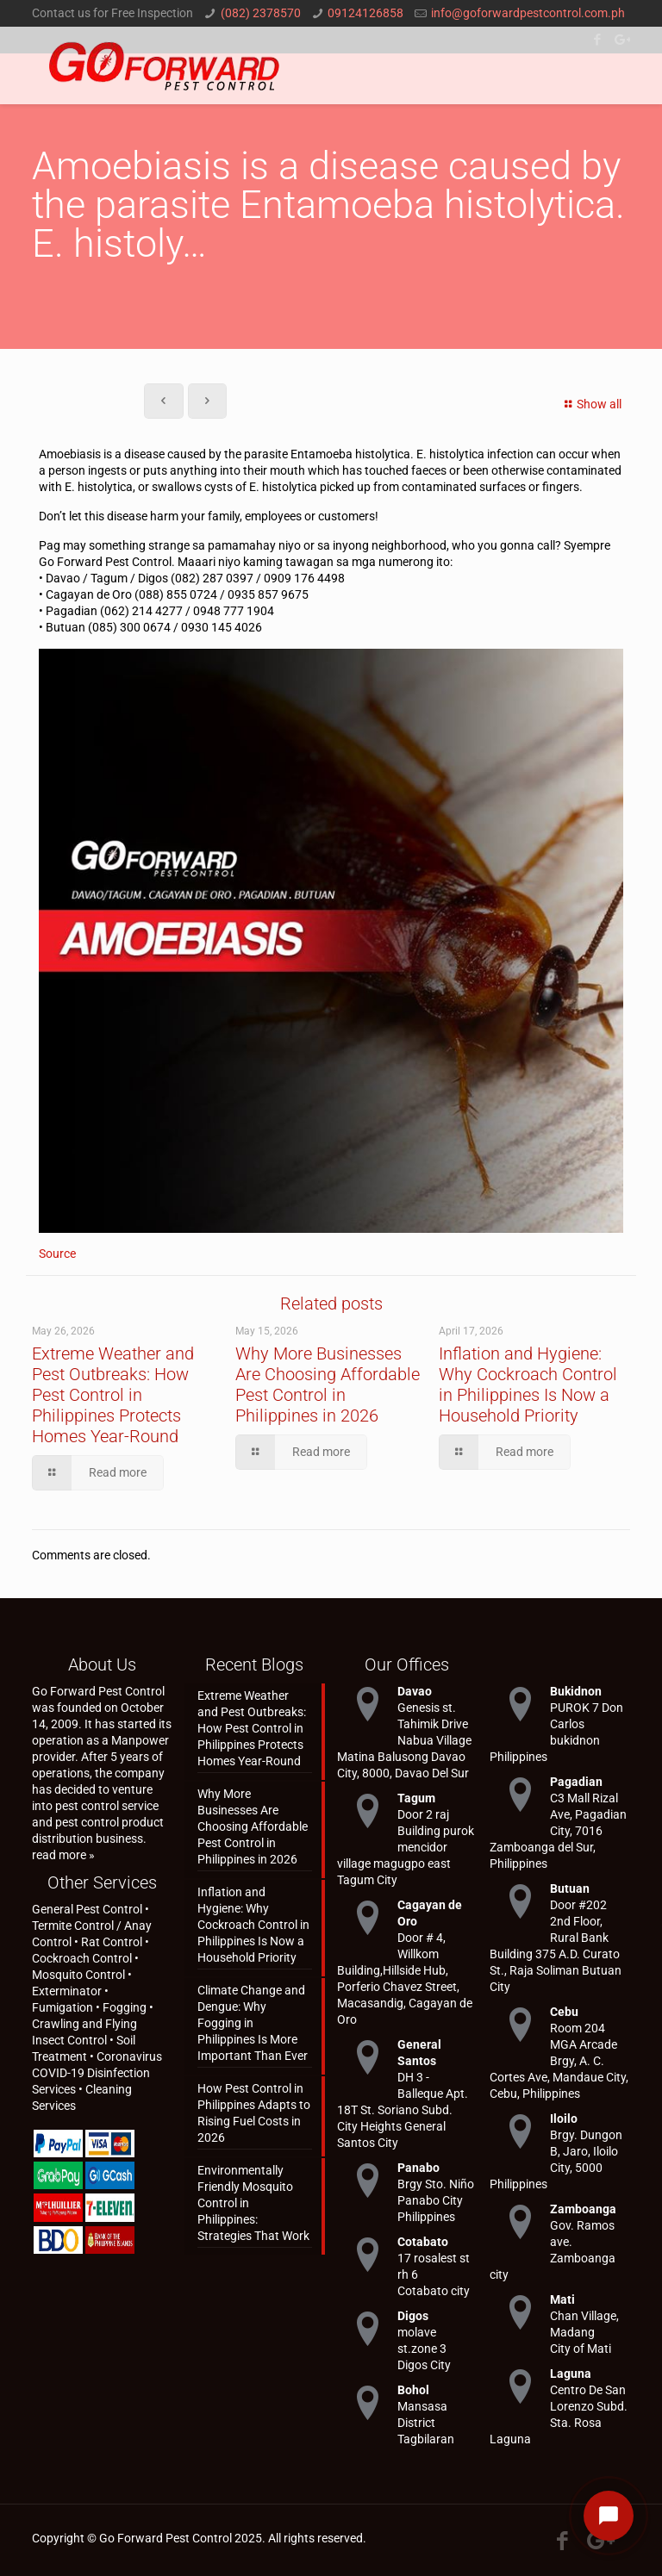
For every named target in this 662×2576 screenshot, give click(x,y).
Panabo (418, 2168)
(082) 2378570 (261, 13)
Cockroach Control (82, 1958)
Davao (414, 1691)
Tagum (416, 1798)
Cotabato (422, 2242)
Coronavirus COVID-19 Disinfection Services (97, 2073)
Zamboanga (583, 2209)
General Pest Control (87, 1909)
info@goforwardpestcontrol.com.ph (528, 13)
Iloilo (564, 2118)
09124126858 (365, 13)
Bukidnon (576, 1691)
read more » (63, 1855)
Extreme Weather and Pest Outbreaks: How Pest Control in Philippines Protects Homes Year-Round (113, 1395)
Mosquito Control (78, 1975)
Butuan (570, 1888)
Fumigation (62, 2007)
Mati (562, 2299)
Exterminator (67, 1991)
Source (57, 1253)
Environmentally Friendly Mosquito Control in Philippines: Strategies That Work (253, 2203)
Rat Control (111, 1942)
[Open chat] (609, 2516)
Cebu (564, 2012)
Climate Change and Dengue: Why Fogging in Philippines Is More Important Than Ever (252, 2023)
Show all (590, 404)
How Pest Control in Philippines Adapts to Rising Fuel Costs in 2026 (253, 2112)
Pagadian (576, 1782)
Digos (412, 2316)
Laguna (570, 2373)
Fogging (125, 2007)
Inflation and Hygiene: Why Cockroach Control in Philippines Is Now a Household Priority (528, 1384)
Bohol (413, 2390)
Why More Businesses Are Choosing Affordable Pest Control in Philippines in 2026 (327, 1384)
